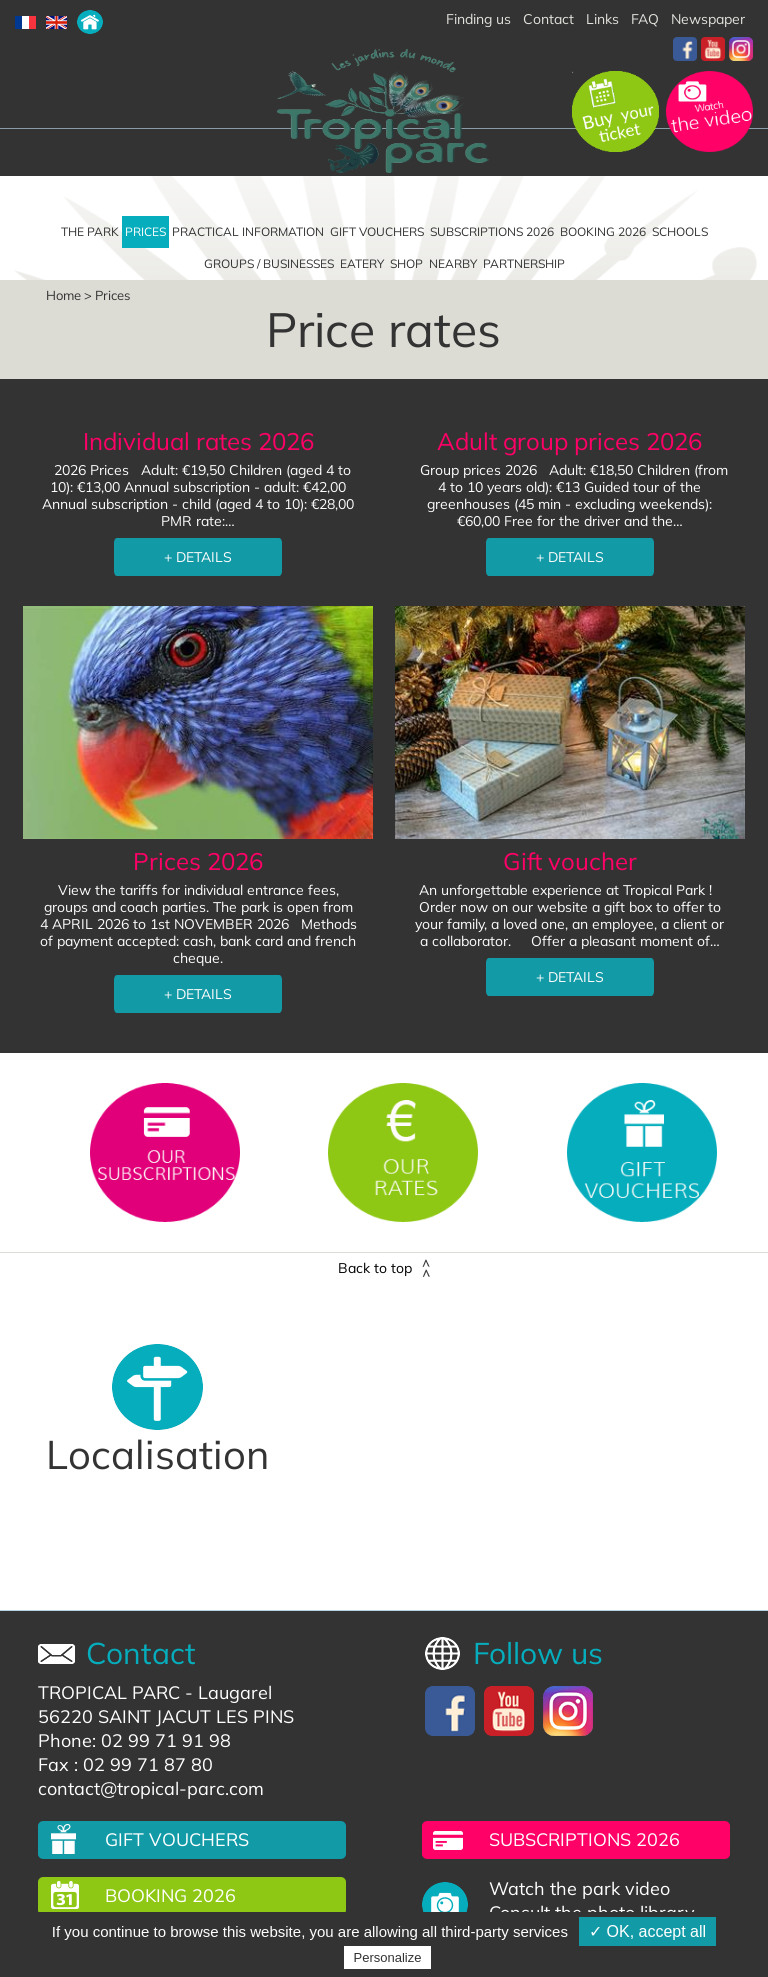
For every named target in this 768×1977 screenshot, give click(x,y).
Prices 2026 (198, 861)
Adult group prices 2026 (569, 441)
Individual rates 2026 (198, 441)
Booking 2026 (603, 231)
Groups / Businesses (269, 263)
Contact (548, 19)
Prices (145, 231)
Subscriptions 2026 (492, 231)
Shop (406, 263)
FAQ (645, 19)
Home (63, 295)
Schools (680, 231)
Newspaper (708, 19)
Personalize (388, 1957)
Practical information (248, 231)
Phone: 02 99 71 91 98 (134, 1740)
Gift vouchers (377, 231)
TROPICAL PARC (109, 1692)
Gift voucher (570, 861)
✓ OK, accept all (647, 1931)
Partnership (524, 263)
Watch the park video (579, 1889)
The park (90, 231)
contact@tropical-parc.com (151, 1788)
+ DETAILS (198, 557)
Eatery (362, 263)
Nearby (453, 263)
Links (602, 19)
